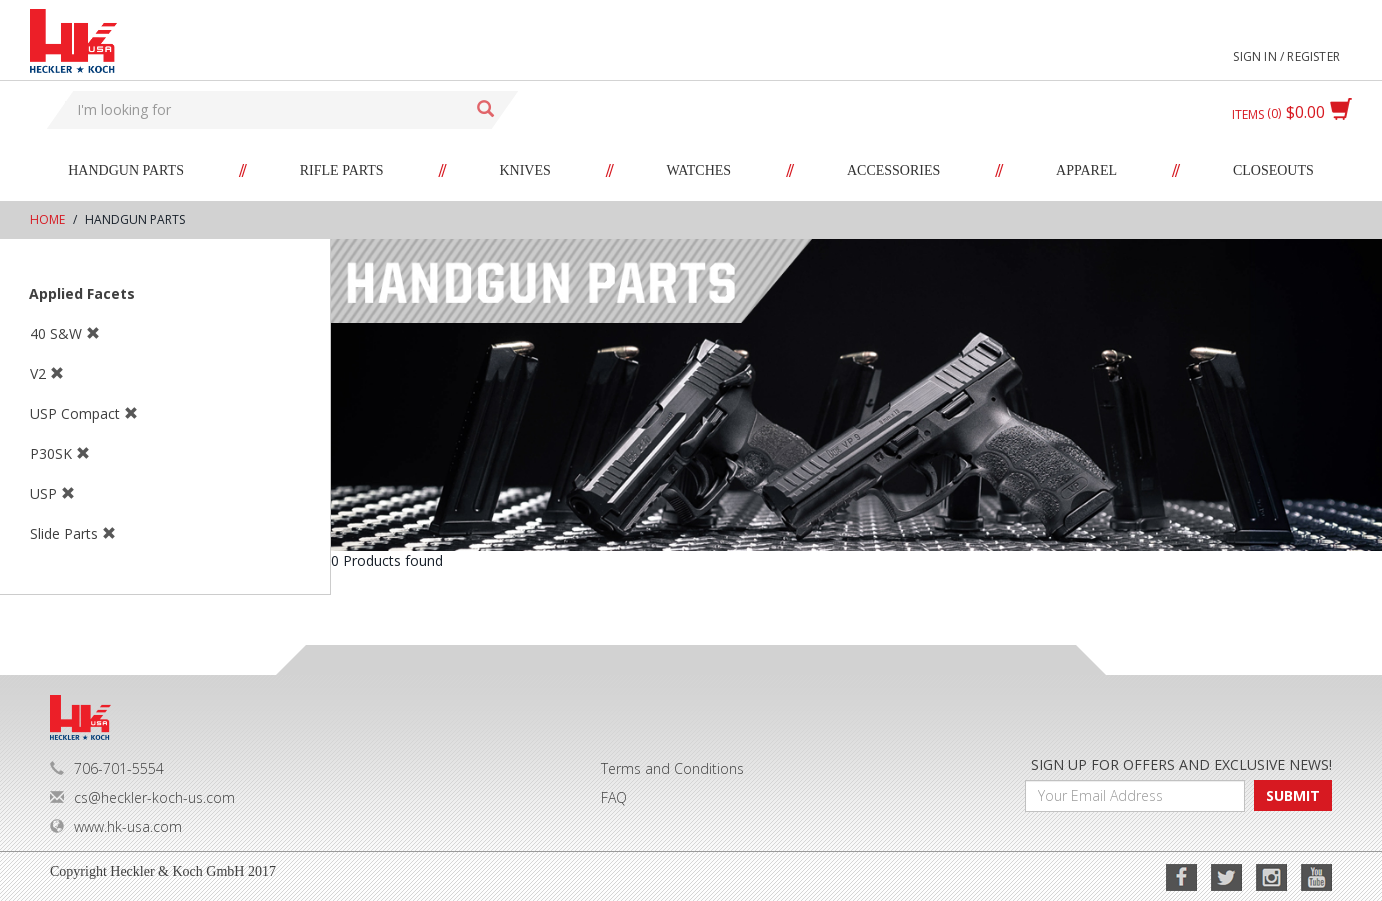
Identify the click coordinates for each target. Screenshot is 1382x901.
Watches (699, 170)
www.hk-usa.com (116, 826)
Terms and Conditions (672, 768)
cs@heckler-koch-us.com (142, 797)
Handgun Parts (126, 170)
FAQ (614, 797)
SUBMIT (1293, 795)
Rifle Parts (342, 170)
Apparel (1086, 170)
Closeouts (1273, 170)
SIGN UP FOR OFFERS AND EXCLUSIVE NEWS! (1181, 764)
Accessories (893, 170)
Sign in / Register (1286, 56)
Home (47, 219)
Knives (524, 170)
